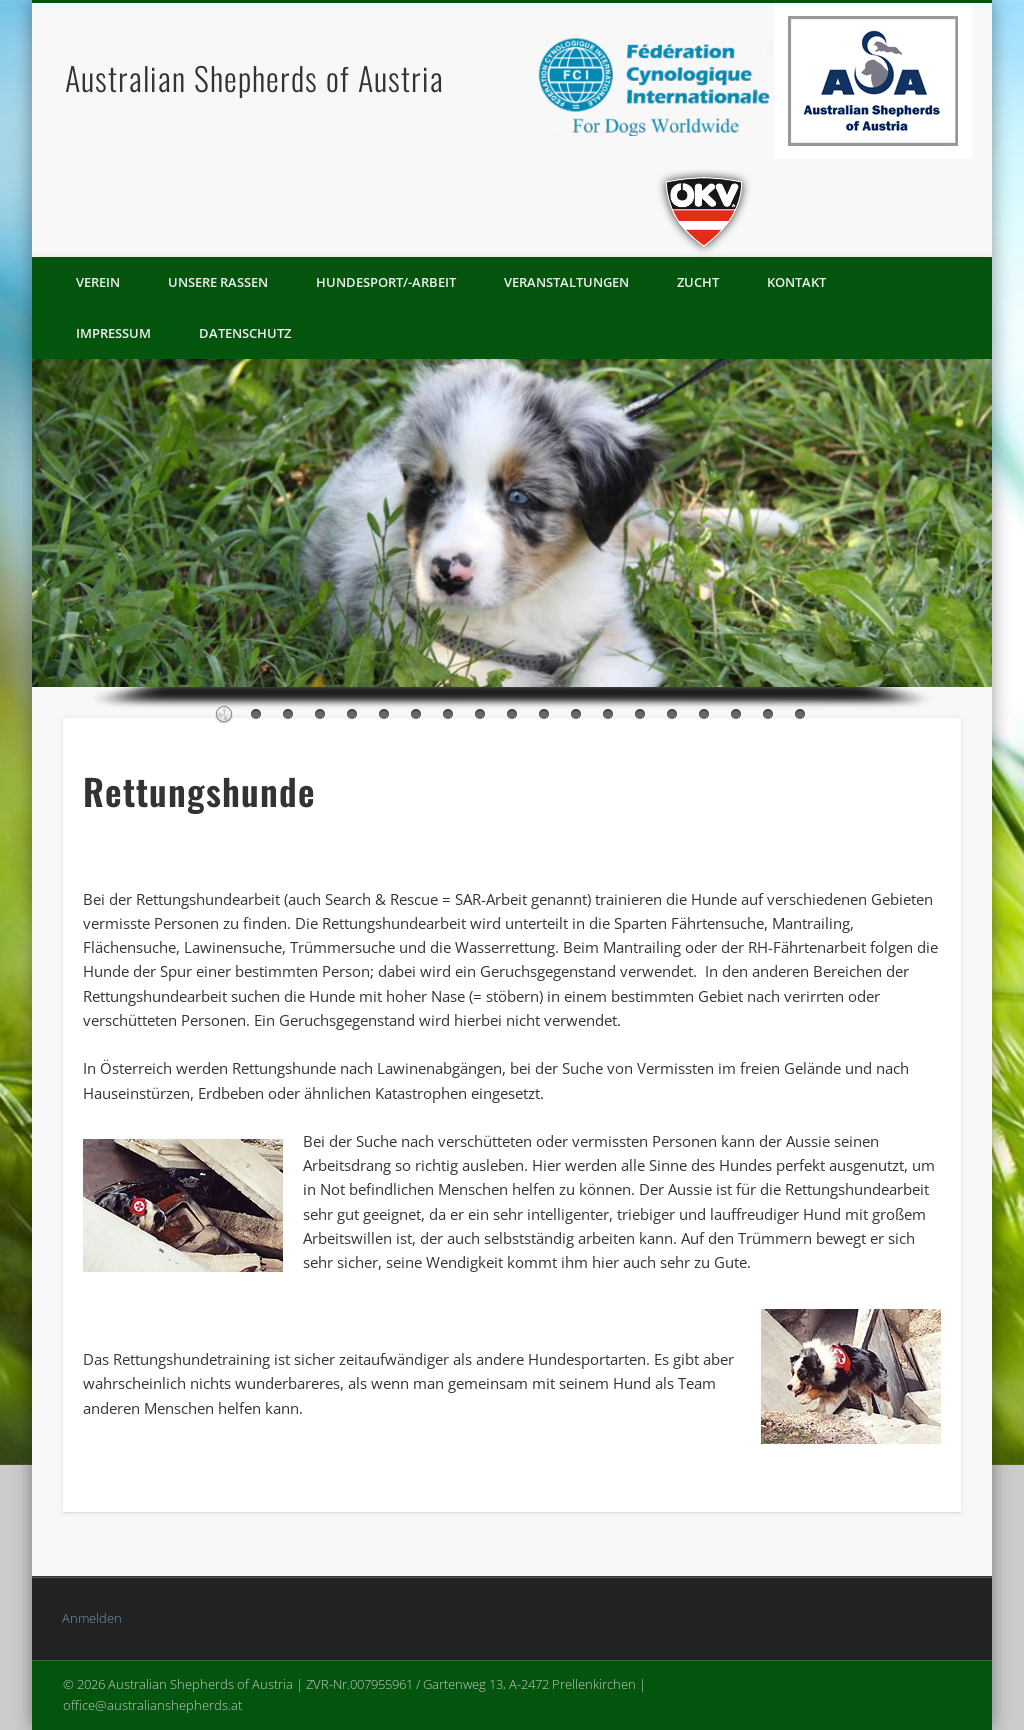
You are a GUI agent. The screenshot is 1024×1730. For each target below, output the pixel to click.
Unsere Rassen (218, 282)
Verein (98, 282)
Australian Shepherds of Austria (254, 77)
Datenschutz (245, 333)
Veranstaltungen (566, 282)
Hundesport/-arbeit (386, 282)
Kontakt (796, 282)
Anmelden (92, 1618)
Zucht (698, 282)
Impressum (113, 333)
